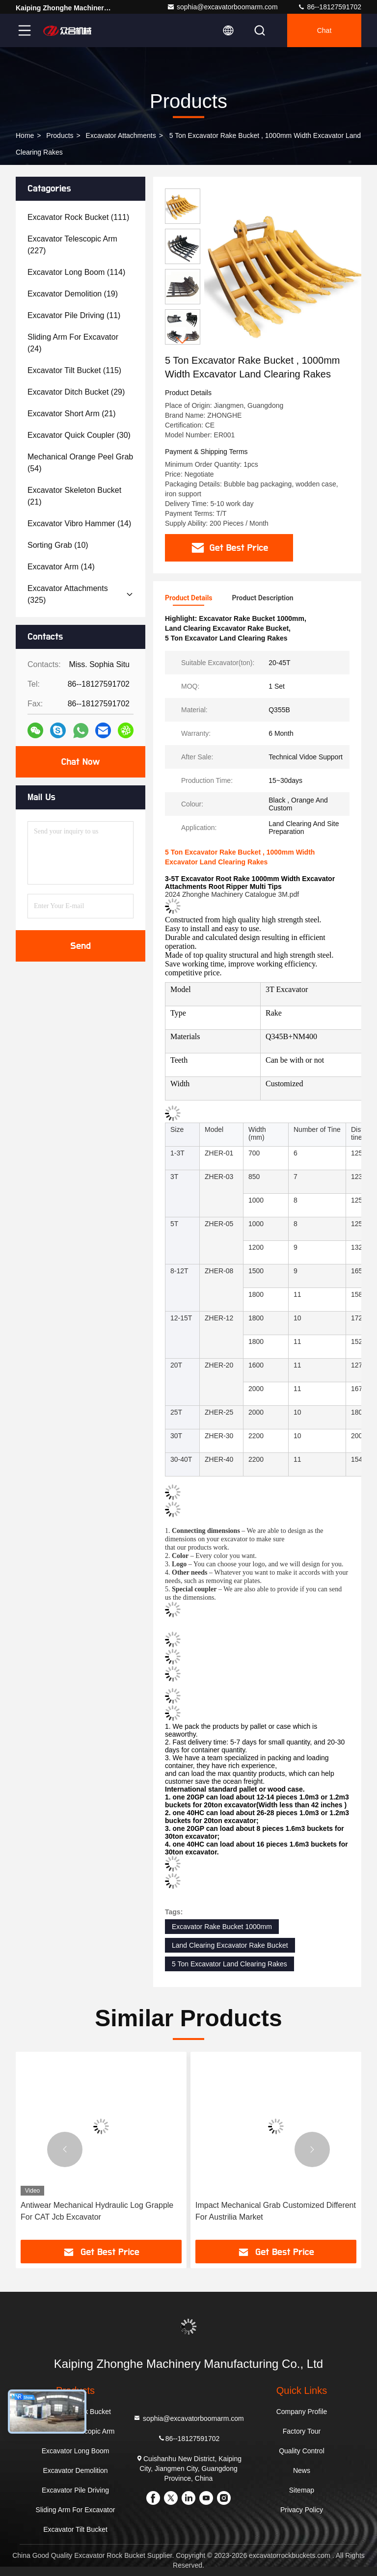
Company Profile (301, 2411)
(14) (79, 523)
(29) (76, 392)
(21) (71, 413)
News (301, 2470)
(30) (79, 435)
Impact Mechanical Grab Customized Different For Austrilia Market (275, 2211)
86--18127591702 (329, 7)
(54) (80, 463)
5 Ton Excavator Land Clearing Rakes (229, 1964)
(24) (72, 343)
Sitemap (301, 2490)
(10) (57, 545)
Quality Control (301, 2451)
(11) (73, 315)
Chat (324, 30)
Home (25, 135)
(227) (72, 245)
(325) (67, 594)
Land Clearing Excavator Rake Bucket (230, 1945)
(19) (72, 294)
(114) (76, 272)
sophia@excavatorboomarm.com (222, 7)
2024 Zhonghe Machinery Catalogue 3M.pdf (232, 894)
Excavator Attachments (121, 135)
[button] (182, 340)
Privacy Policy (301, 2510)
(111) (78, 217)
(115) (74, 370)
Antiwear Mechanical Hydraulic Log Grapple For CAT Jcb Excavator (97, 2211)
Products (59, 135)
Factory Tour (302, 2431)
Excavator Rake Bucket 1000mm (222, 1927)
